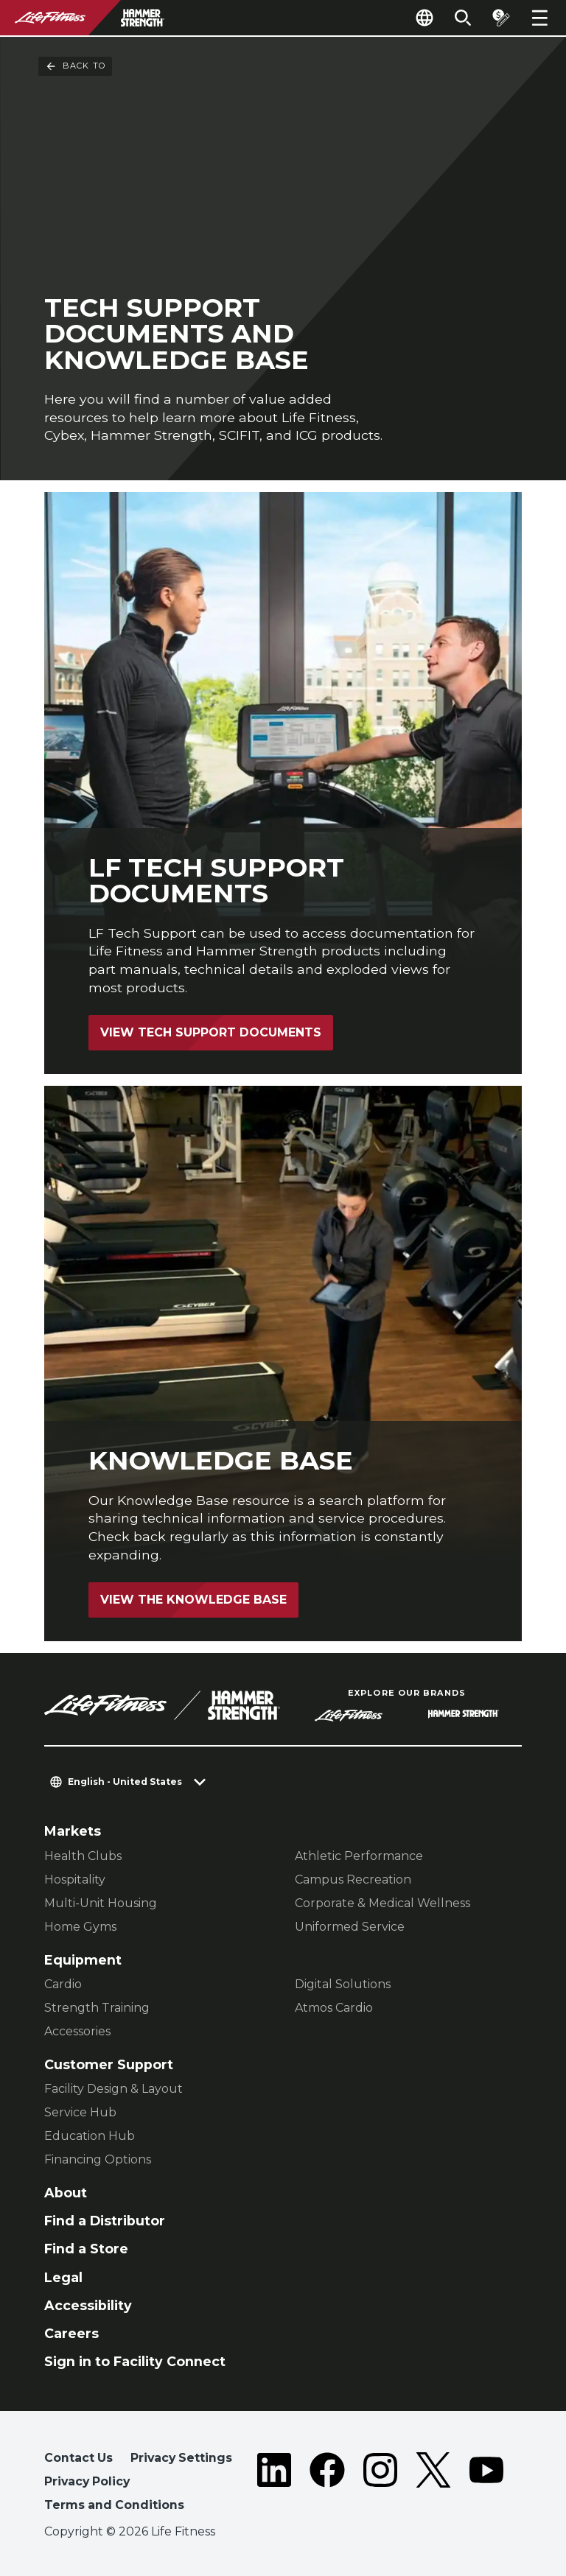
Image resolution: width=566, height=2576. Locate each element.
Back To (75, 66)
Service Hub (80, 2112)
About (65, 2192)
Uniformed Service (350, 1927)
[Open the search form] (463, 17)
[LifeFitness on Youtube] (486, 2484)
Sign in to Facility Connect (135, 2361)
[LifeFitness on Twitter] (433, 2484)
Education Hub (89, 2136)
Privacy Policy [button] (87, 2481)
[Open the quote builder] (501, 17)
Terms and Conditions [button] (114, 2505)
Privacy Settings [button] (181, 2458)
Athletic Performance (359, 1856)
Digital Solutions (343, 1984)
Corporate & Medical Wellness (382, 1903)
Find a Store (86, 2248)
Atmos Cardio (334, 2008)
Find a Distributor (104, 2220)
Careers (71, 2333)
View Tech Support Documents (210, 1032)
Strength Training (97, 2008)
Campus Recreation (353, 1880)
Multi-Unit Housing (100, 1903)
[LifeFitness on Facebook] (327, 2484)
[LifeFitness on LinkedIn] (274, 2484)
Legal (63, 2277)
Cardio (63, 1984)
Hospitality (74, 1880)
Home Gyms (80, 1927)
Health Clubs (83, 1856)
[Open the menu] (539, 17)
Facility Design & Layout (113, 2089)
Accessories (77, 2031)
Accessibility (88, 2305)
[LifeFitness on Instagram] (380, 2484)
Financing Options (97, 2159)
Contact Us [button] (78, 2458)
